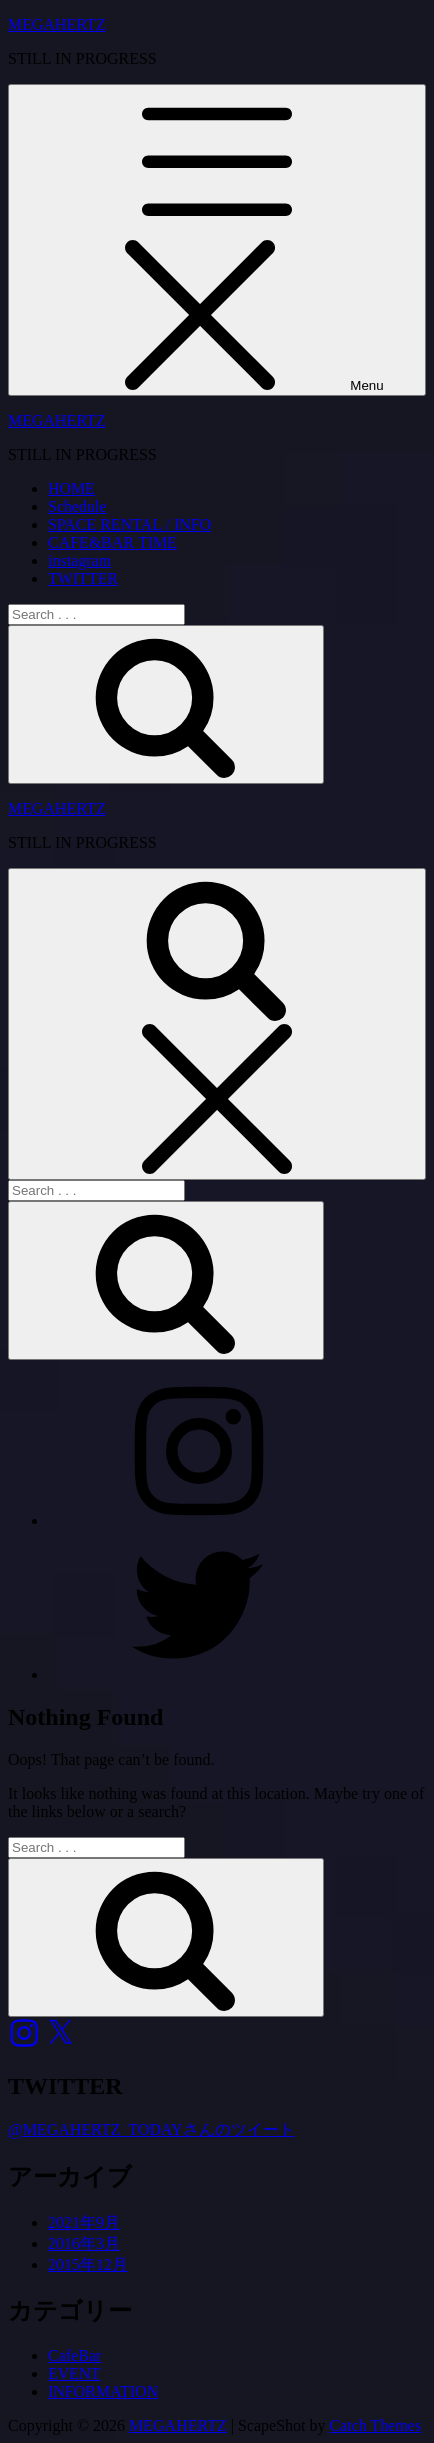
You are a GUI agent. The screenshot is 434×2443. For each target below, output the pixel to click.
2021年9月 (84, 2222)
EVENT (74, 2373)
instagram (79, 560)
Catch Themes (376, 2425)
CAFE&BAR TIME (112, 542)
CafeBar (74, 2355)
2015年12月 (88, 2264)
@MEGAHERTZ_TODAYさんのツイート (151, 2129)
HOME (71, 488)
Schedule (77, 506)
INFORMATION (103, 2391)
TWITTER (83, 578)
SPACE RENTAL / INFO (129, 524)
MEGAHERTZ (57, 24)
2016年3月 (84, 2243)
